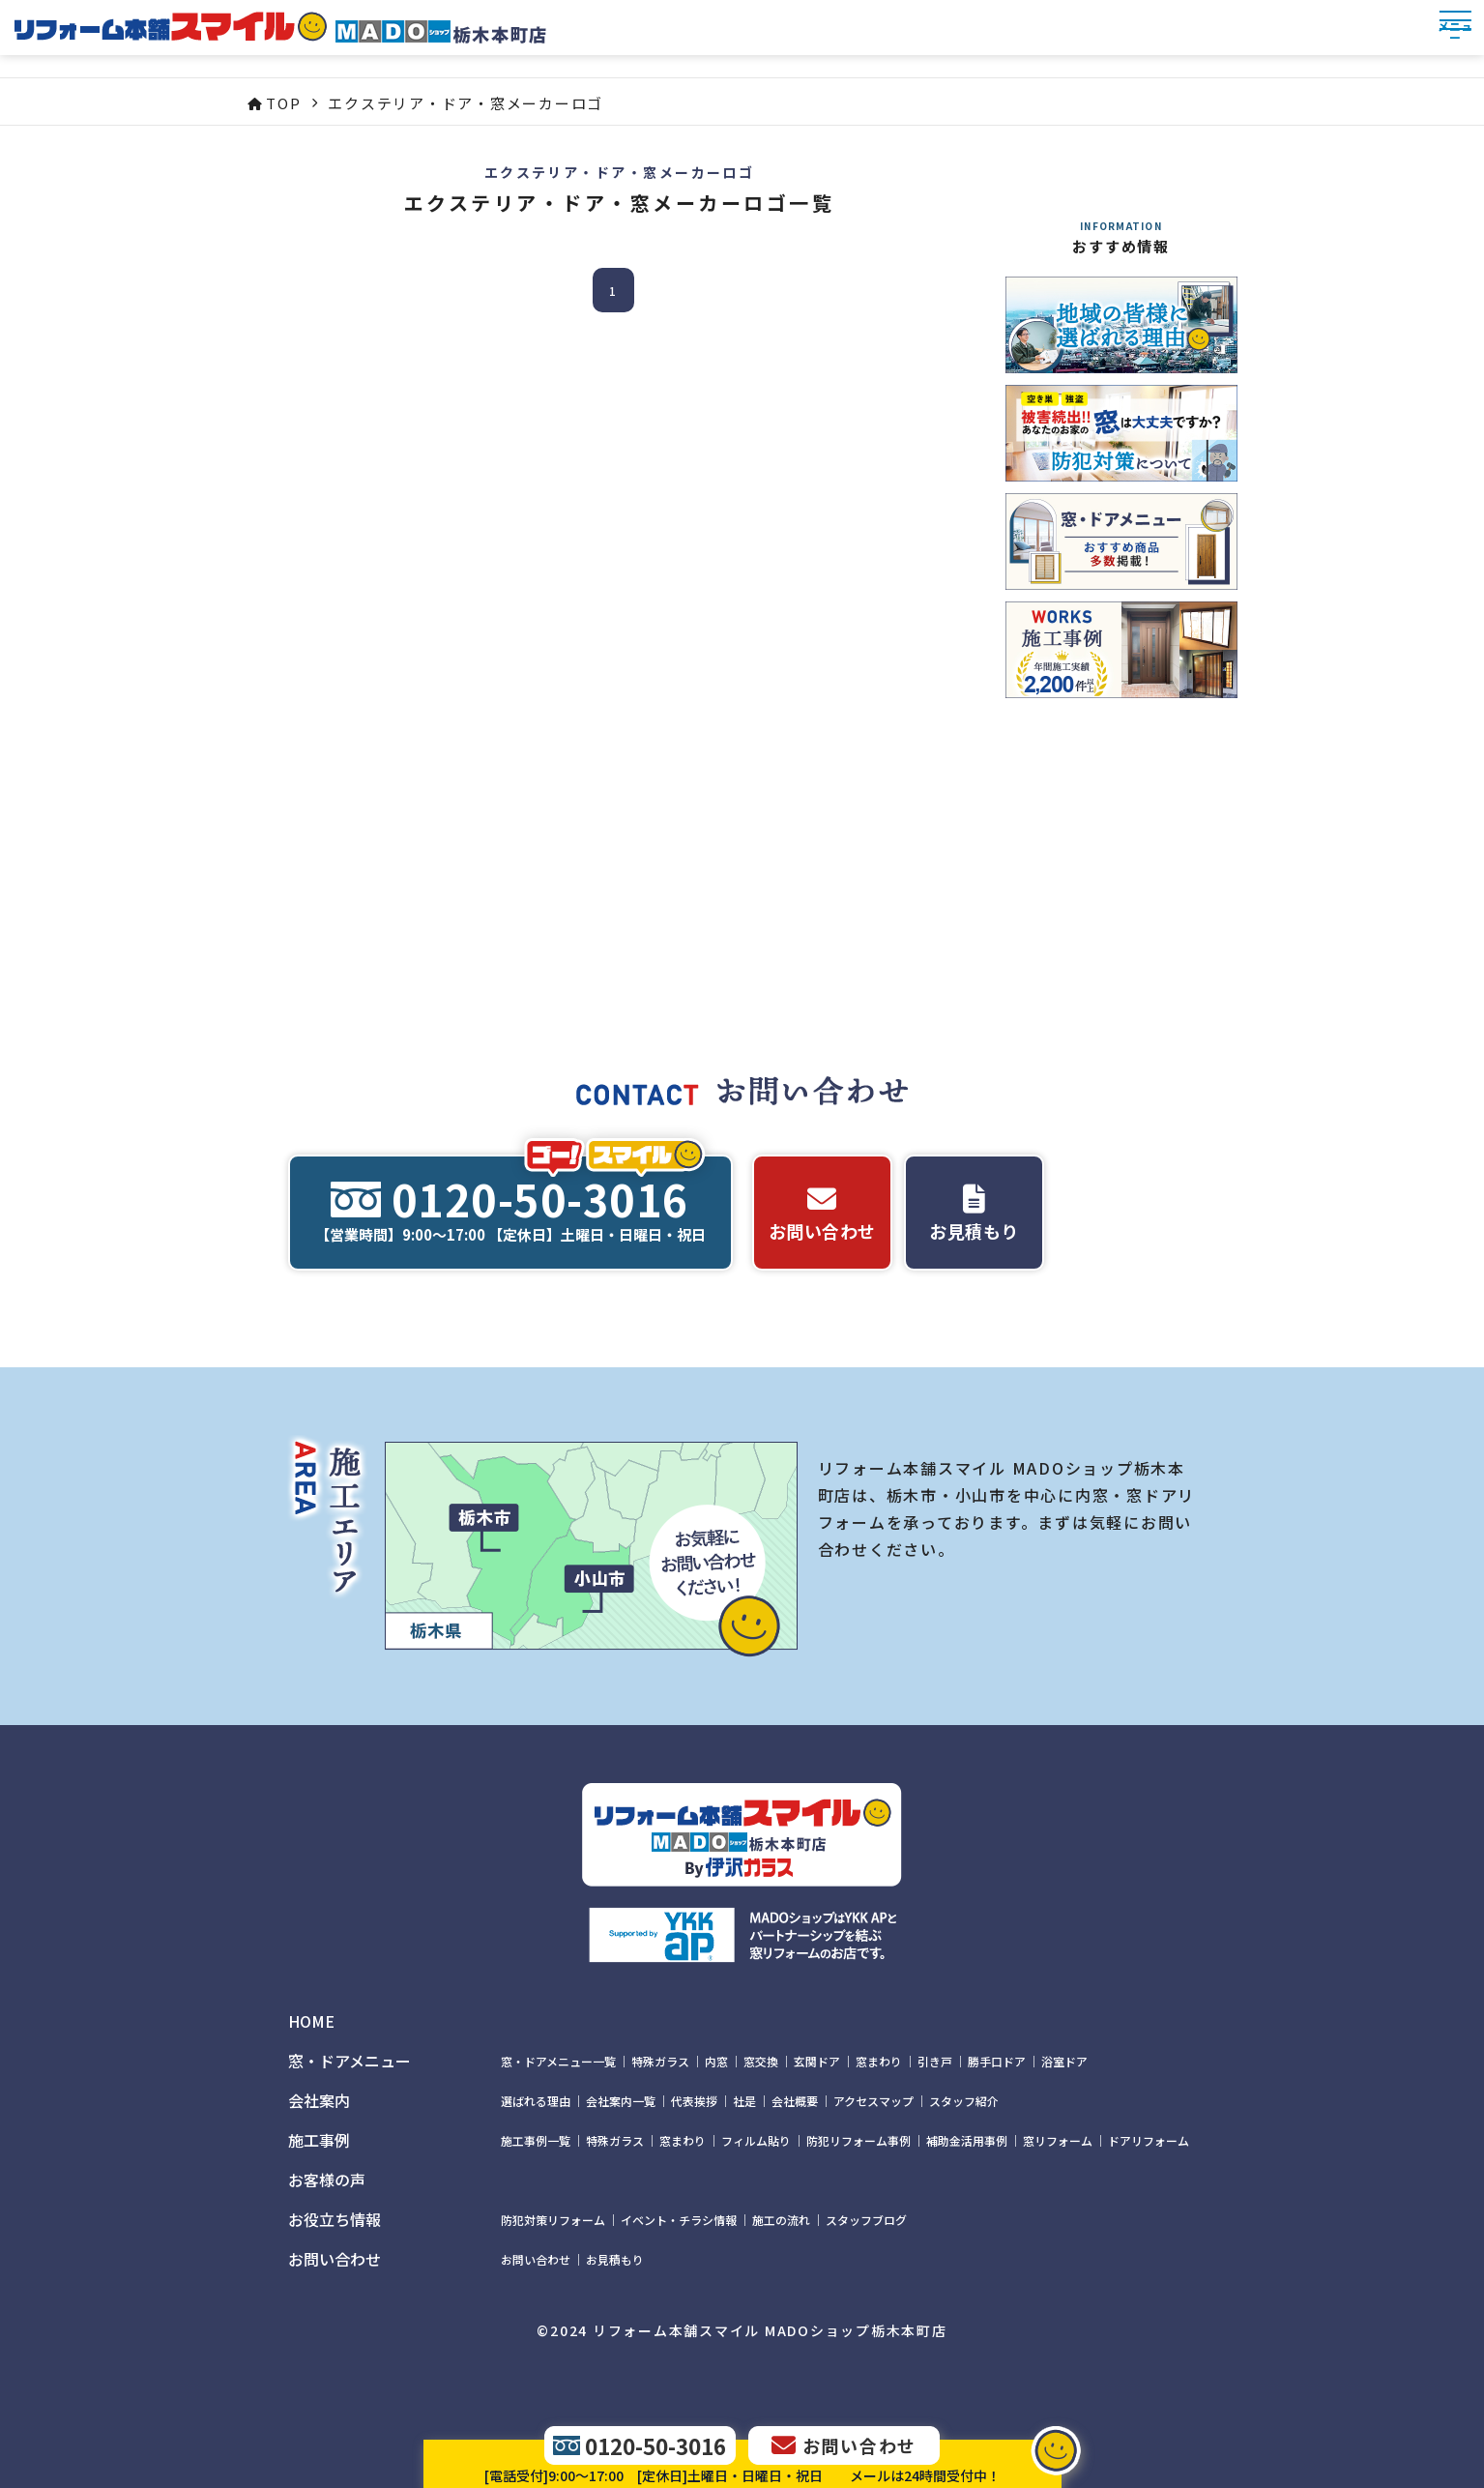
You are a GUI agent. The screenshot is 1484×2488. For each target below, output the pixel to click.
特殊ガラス (660, 2061)
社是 (744, 2101)
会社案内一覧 (620, 2101)
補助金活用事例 (966, 2140)
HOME (311, 2021)
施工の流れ (781, 2219)
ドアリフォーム (1148, 2140)
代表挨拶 (694, 2101)
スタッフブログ (866, 2219)
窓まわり (879, 2061)
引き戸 (934, 2061)
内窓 (716, 2061)
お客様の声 (326, 2180)
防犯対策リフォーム (553, 2219)
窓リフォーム (1057, 2140)
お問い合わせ (535, 2259)
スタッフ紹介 (964, 2101)
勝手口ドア (997, 2061)
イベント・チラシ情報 (679, 2219)
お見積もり (615, 2259)
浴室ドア (1064, 2061)
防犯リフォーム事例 (858, 2140)
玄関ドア (817, 2061)
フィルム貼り (756, 2140)
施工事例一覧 (535, 2140)
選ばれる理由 (535, 2101)
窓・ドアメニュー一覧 (558, 2061)
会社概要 (794, 2101)
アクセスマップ (873, 2101)
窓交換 (760, 2061)
